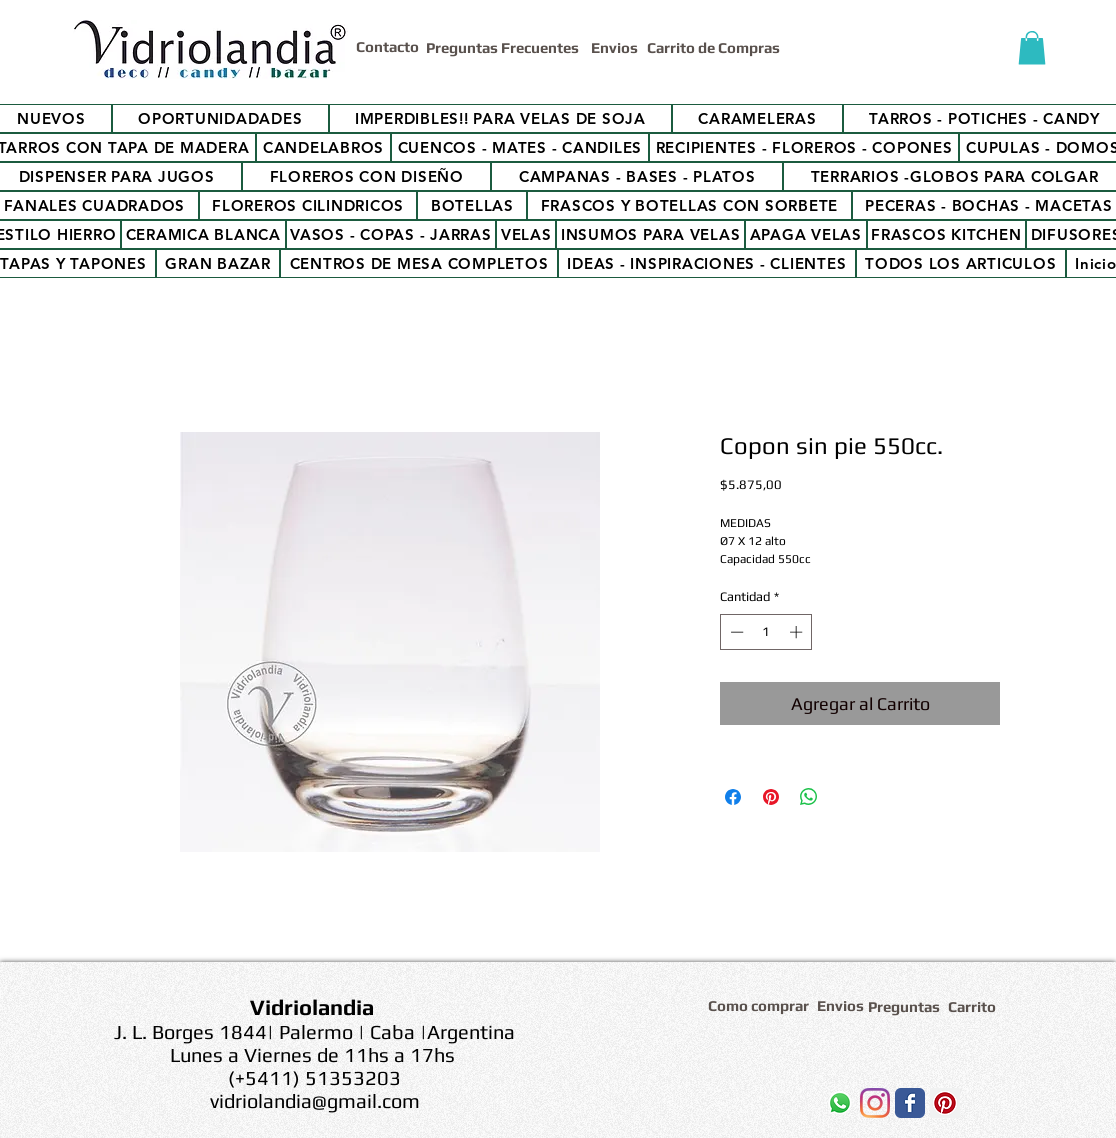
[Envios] (615, 47)
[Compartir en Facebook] (733, 797)
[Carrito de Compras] (716, 47)
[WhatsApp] (840, 1103)
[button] (1032, 47)
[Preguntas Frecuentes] (504, 47)
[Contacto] (391, 46)
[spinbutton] (766, 632)
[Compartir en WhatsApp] (809, 797)
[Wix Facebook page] (910, 1103)
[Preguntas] (905, 1006)
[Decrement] (735, 632)
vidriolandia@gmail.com (315, 1100)
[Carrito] (975, 1006)
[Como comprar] (761, 1005)
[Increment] (798, 632)
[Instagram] (875, 1103)
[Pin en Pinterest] (771, 797)
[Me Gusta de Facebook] (737, 1108)
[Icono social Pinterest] (945, 1103)
